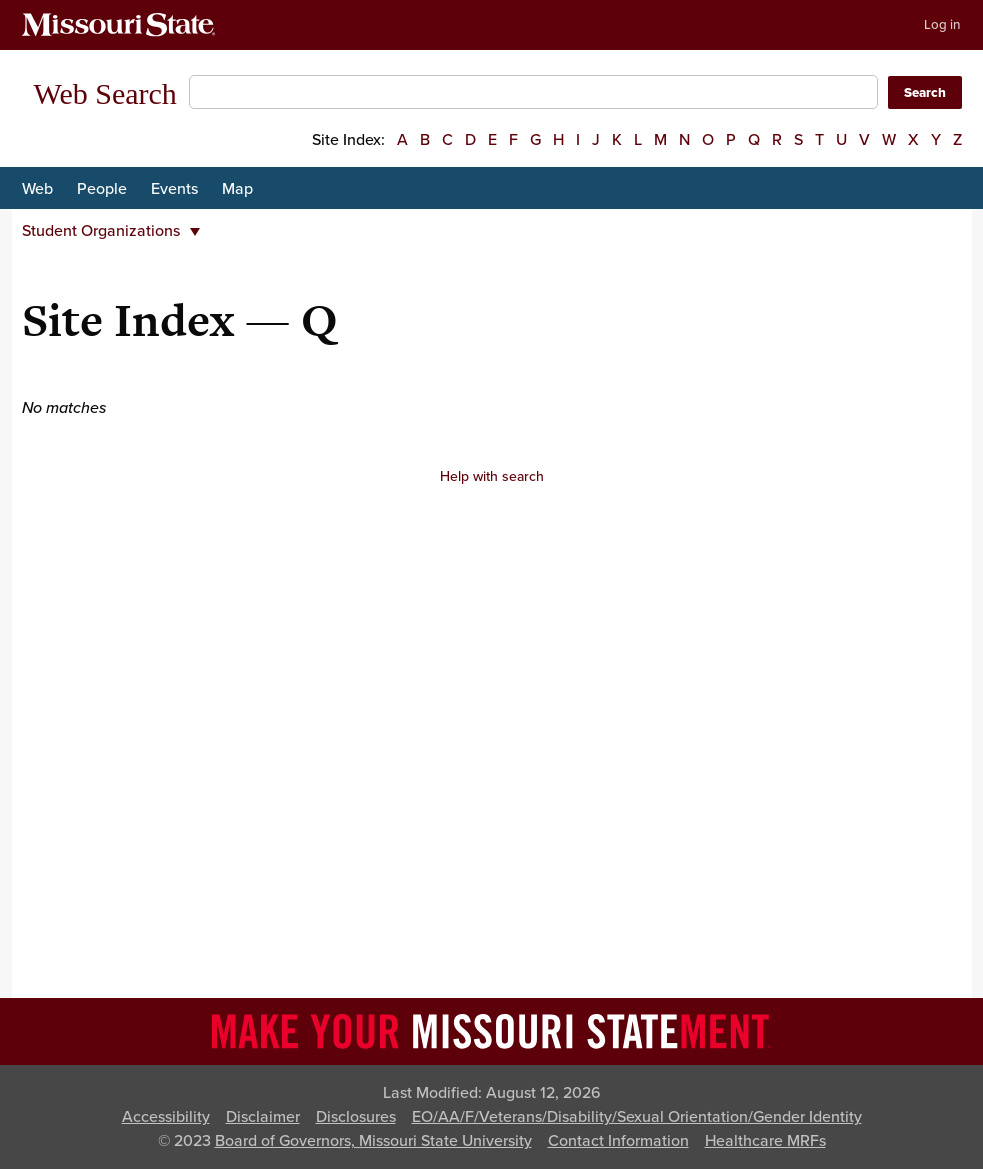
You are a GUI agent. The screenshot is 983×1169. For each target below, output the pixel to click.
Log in (942, 25)
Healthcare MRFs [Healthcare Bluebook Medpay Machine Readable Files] (765, 1141)
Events (174, 189)
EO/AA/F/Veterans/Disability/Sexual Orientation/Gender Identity (637, 1117)
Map (237, 189)
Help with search (492, 476)
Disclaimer (263, 1117)
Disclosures (356, 1117)
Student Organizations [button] (111, 231)
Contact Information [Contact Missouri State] (618, 1141)
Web (37, 189)
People (102, 189)
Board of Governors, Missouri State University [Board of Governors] (373, 1141)
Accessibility (166, 1117)
